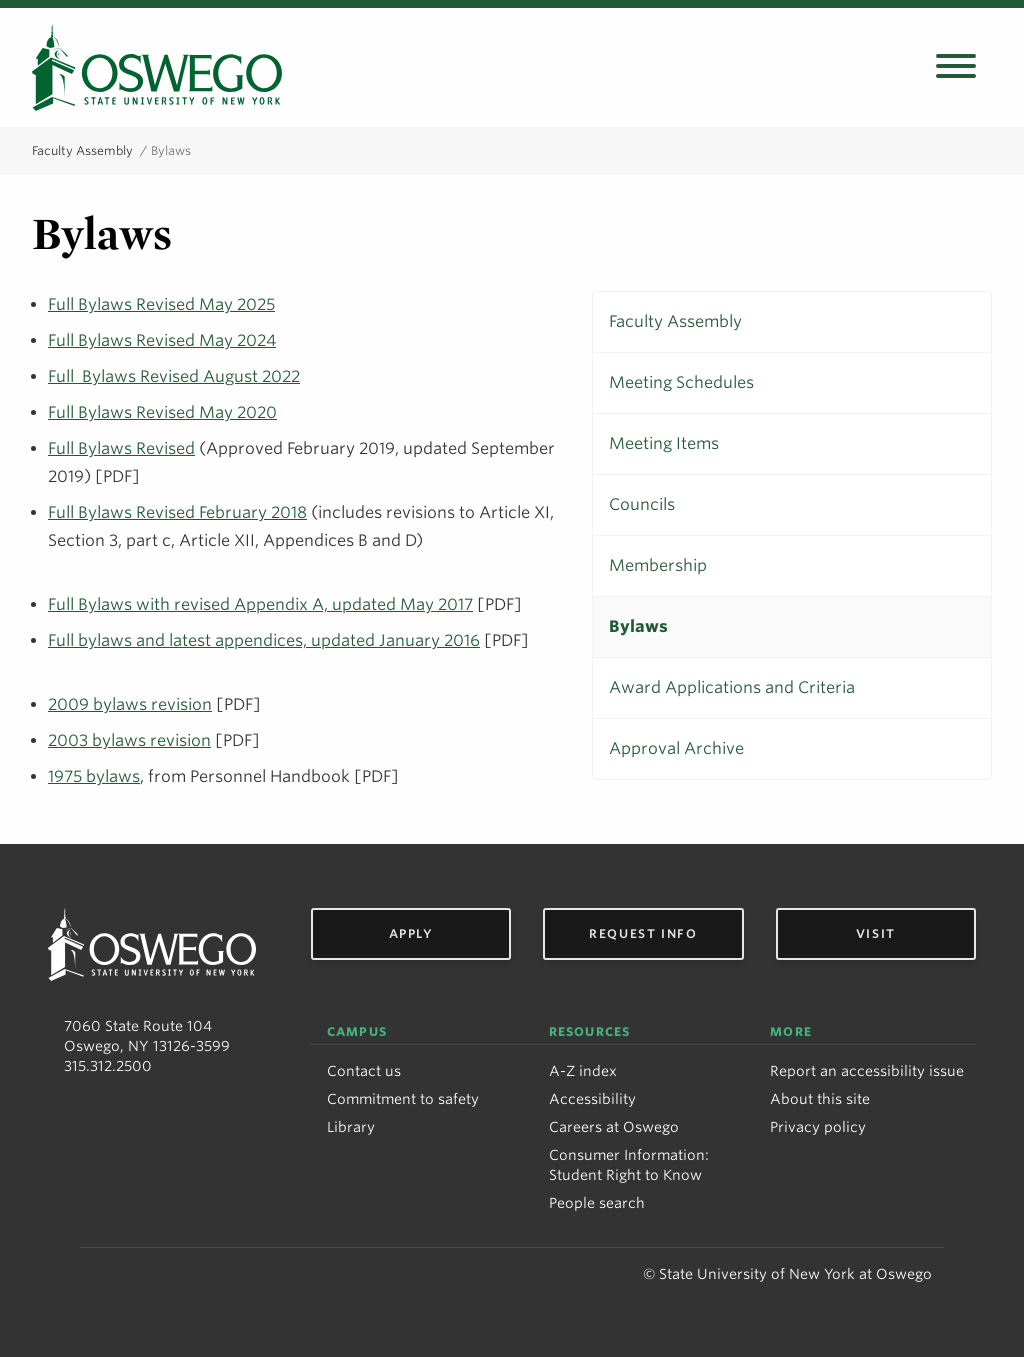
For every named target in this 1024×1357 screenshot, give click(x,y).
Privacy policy (818, 1127)
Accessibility (592, 1099)
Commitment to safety (403, 1099)
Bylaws (638, 626)
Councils (642, 504)
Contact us (364, 1071)
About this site (820, 1099)
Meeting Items (664, 443)
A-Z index (583, 1071)
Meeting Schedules (681, 382)
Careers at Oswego (614, 1127)
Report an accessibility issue (867, 1071)
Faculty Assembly (82, 150)
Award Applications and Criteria (732, 687)
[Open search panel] (956, 67)
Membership (658, 565)
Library (351, 1127)
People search (597, 1203)
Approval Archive (676, 748)
